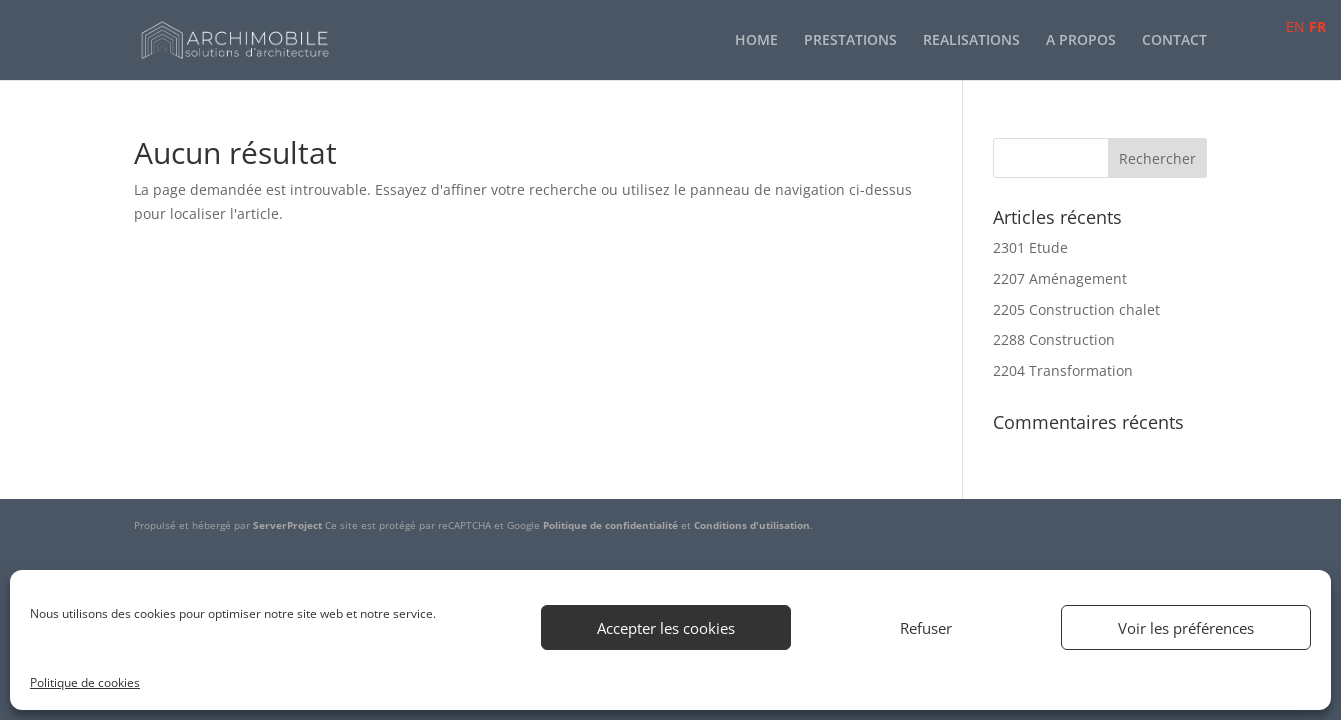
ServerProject (287, 525)
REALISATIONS (971, 41)
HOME (756, 41)
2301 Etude (1030, 247)
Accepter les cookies (666, 628)
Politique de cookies (85, 682)
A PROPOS (1081, 41)
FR (1317, 26)
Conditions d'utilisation (752, 525)
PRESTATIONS (850, 41)
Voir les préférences (1186, 628)
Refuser (926, 628)
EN (1295, 26)
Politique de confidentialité (610, 525)
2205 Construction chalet (1076, 309)
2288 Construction (1054, 339)
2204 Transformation (1063, 370)
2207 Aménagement (1060, 278)
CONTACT (1174, 41)
